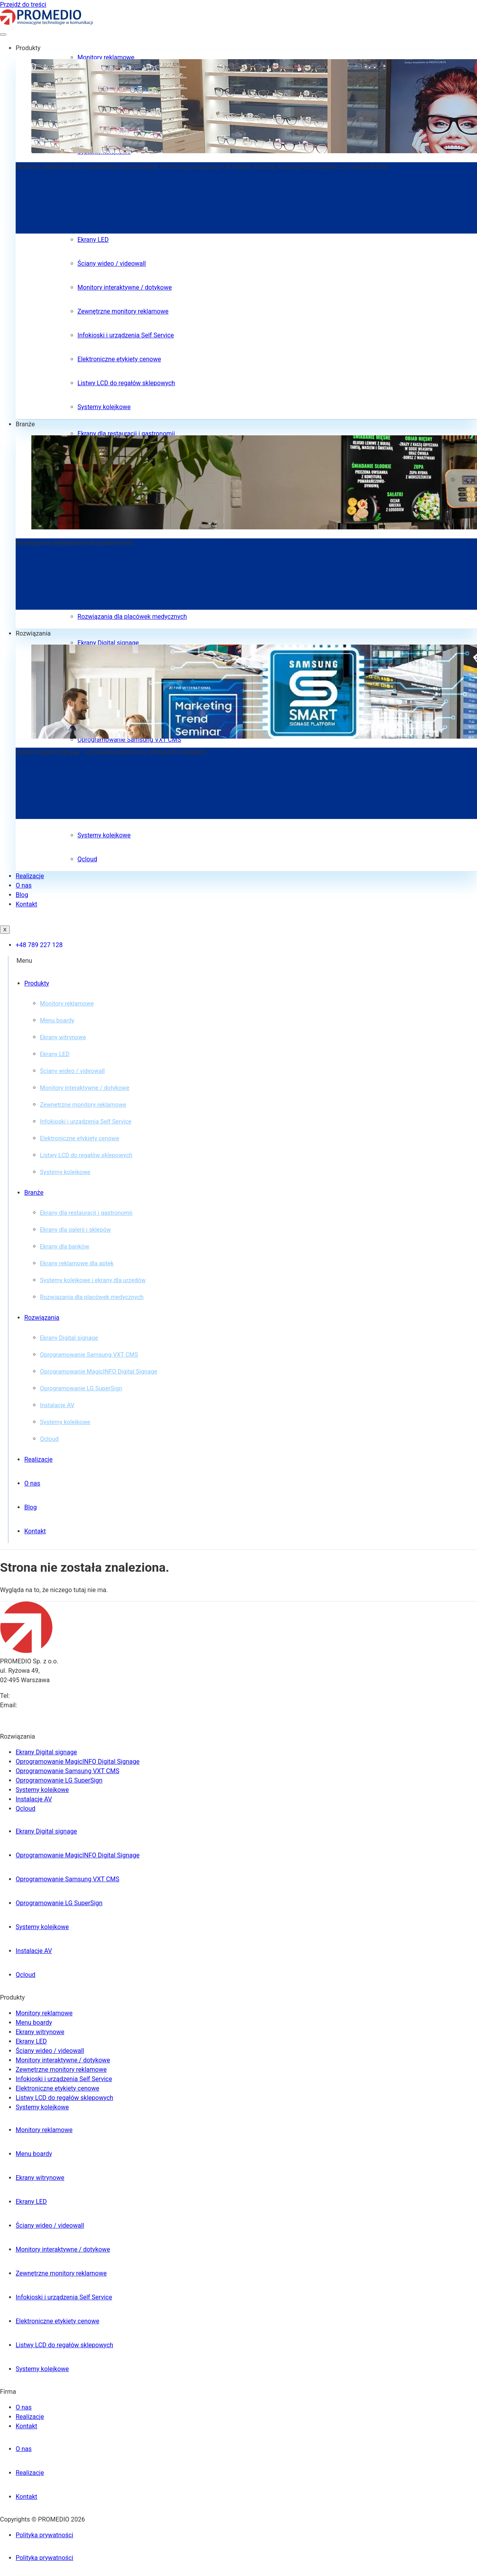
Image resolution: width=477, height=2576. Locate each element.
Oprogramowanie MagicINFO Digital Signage (98, 1371)
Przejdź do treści (23, 4)
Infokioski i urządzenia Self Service (126, 335)
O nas (24, 885)
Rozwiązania (33, 633)
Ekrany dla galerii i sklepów (75, 1229)
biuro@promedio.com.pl (51, 1705)
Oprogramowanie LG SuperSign (81, 1388)
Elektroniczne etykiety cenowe (119, 359)
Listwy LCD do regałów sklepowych (126, 383)
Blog (22, 895)
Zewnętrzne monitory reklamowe (123, 311)
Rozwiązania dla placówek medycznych (132, 616)
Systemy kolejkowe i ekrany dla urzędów (93, 1280)
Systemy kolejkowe (104, 407)
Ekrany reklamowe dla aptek (77, 1263)
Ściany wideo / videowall (112, 263)
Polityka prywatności (44, 2535)
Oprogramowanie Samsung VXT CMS (89, 1354)
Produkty (28, 48)
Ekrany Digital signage (108, 643)
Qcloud (87, 859)
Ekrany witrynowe (63, 1037)
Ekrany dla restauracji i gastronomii (126, 433)
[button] (246, 961)
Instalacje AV (57, 1405)
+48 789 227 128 (34, 1695)
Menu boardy (57, 1020)
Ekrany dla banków (64, 1246)
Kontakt (26, 904)
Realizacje (30, 876)
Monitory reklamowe (106, 57)
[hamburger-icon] (3, 34)
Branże (25, 424)
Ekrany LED (93, 239)
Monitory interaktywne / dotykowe (125, 287)
